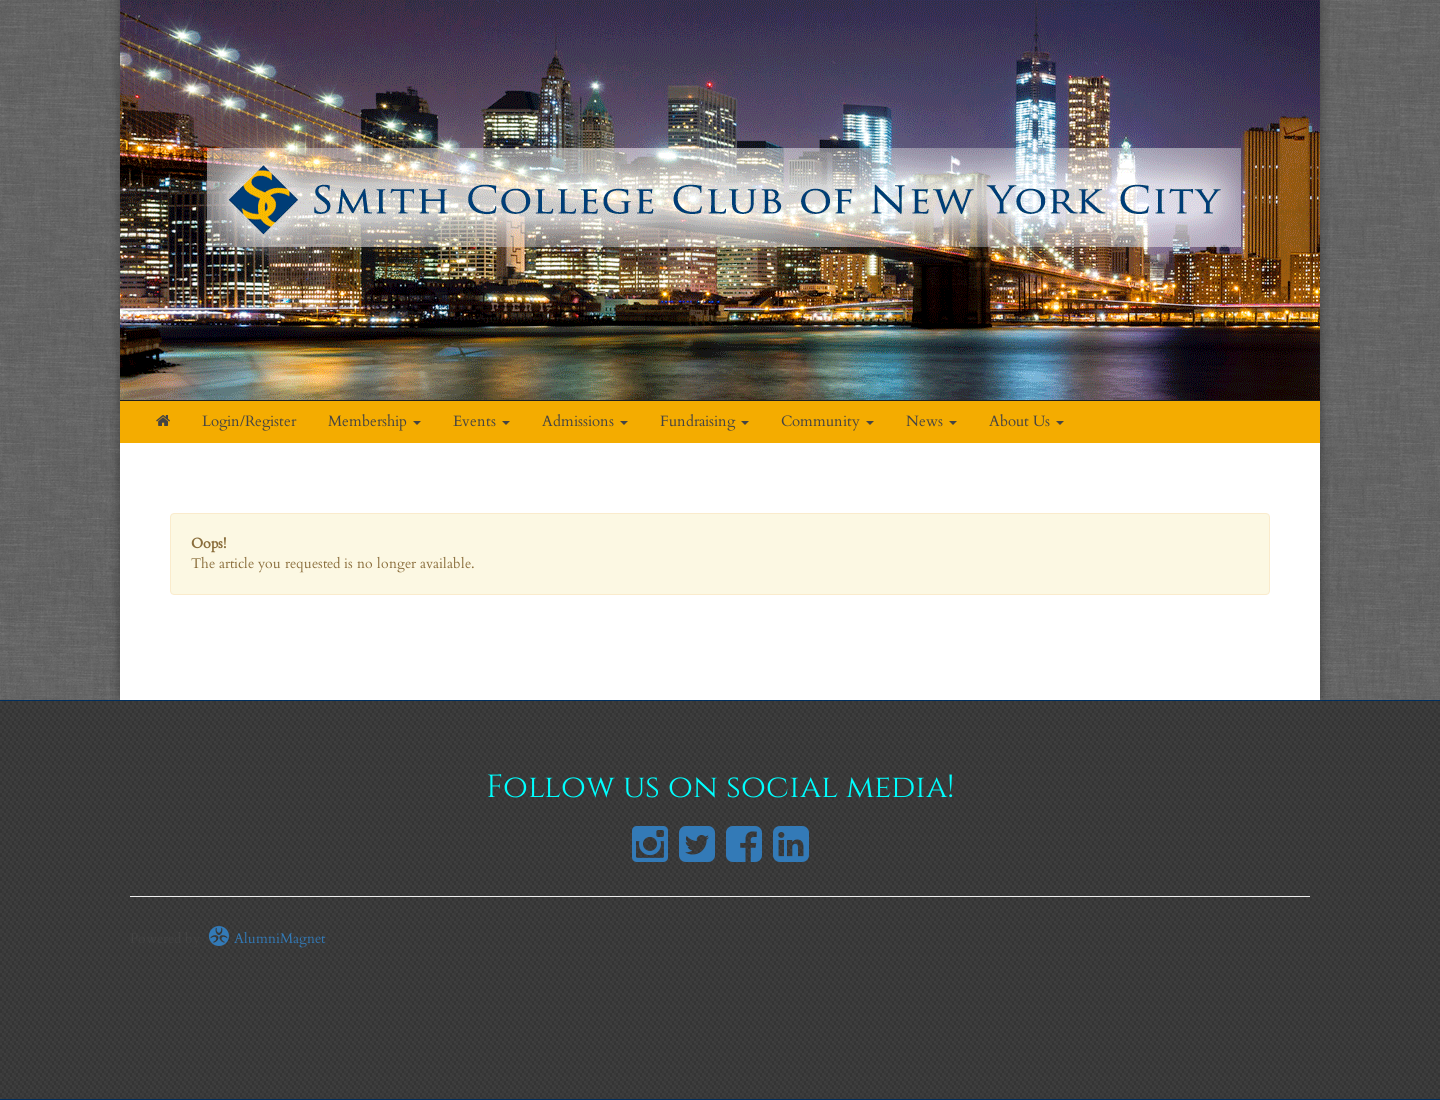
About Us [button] (1026, 421)
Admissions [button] (585, 421)
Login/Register (249, 421)
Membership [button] (374, 421)
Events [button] (481, 421)
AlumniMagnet (266, 938)
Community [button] (827, 421)
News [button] (931, 421)
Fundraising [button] (704, 421)
